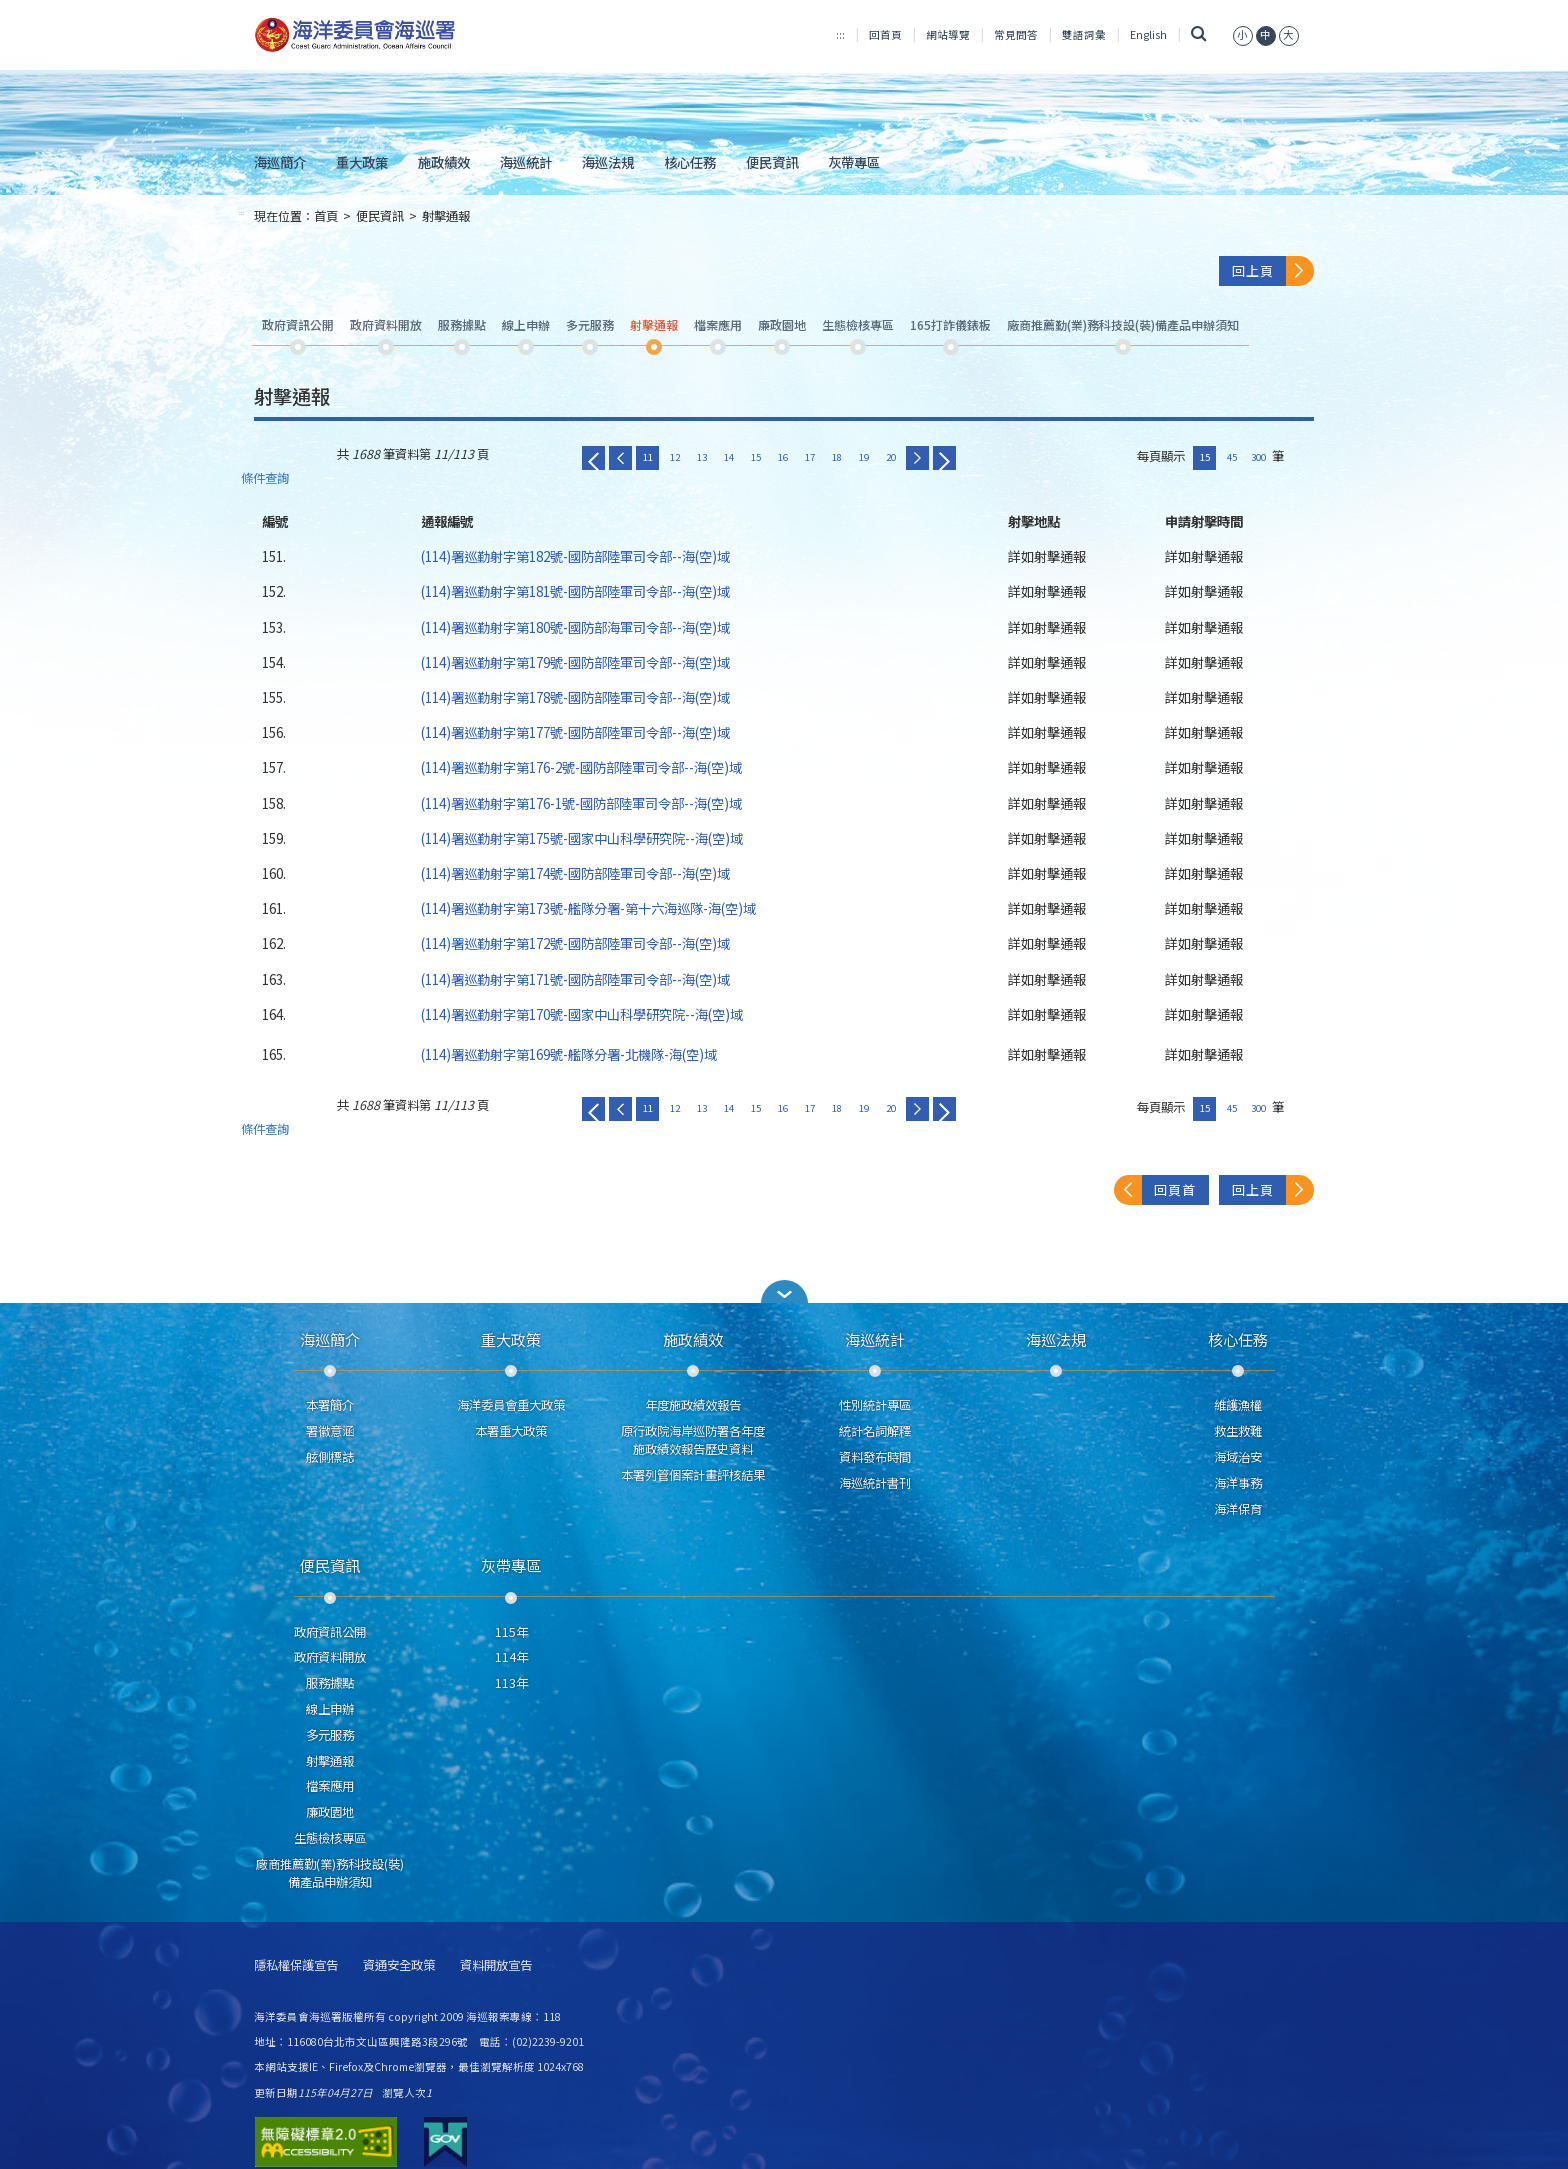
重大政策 (362, 162)
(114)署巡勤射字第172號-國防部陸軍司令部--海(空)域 (575, 943)
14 (729, 457)
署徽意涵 (330, 1431)
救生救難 (1238, 1431)
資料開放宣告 (496, 1965)
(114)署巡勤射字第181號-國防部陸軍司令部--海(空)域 (575, 591)
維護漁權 (1238, 1405)
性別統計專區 (875, 1405)
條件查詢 (265, 478)
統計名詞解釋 (875, 1431)
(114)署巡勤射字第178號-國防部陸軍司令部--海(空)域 (575, 697)
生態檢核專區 (330, 1838)
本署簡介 (330, 1405)
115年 (511, 1632)
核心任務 (690, 162)
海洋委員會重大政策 (511, 1405)
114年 (511, 1657)
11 (648, 457)
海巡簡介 (280, 162)
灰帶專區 (854, 162)
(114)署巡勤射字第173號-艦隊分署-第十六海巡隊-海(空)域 (588, 908)
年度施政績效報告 (693, 1405)
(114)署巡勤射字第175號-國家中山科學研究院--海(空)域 (582, 838)
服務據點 (330, 1683)
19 (864, 457)
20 (891, 457)
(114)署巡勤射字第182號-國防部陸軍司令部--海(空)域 (575, 556)
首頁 (326, 216)
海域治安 (1238, 1457)
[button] (784, 1291)
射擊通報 (446, 216)
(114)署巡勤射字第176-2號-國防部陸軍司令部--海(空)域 (581, 767)
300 (1258, 457)
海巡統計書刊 (875, 1483)
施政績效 (444, 162)
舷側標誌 (330, 1457)
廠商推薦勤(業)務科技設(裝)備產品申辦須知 (330, 1873)
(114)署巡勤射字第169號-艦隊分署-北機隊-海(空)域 (569, 1054)
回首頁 (885, 34)
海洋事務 (1238, 1483)
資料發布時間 (875, 1457)
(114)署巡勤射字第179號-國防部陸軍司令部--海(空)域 (575, 662)
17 (810, 457)
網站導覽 (948, 34)
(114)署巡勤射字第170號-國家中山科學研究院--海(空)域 (582, 1014)
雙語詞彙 (1084, 34)
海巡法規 (608, 162)
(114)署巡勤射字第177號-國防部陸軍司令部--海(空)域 (575, 732)
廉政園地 (330, 1812)
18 (837, 457)
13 (702, 457)
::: (840, 34)
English (1148, 34)
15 (756, 457)
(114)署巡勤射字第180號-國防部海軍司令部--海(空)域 (575, 627)
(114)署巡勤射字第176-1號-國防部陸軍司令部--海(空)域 (581, 803)
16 (783, 457)
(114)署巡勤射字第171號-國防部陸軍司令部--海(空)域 (575, 979)
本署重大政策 (511, 1431)
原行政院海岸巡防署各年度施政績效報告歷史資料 (693, 1440)
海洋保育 (1238, 1509)
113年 (511, 1683)
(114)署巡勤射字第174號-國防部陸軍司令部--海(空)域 (575, 873)
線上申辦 (330, 1709)
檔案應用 (330, 1786)
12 (675, 457)
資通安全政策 (399, 1965)
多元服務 (330, 1735)
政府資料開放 (330, 1657)
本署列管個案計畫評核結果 (693, 1475)
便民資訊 (772, 162)
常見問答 (1016, 34)
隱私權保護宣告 (296, 1965)
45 (1232, 457)
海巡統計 (526, 162)
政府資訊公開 (330, 1632)
